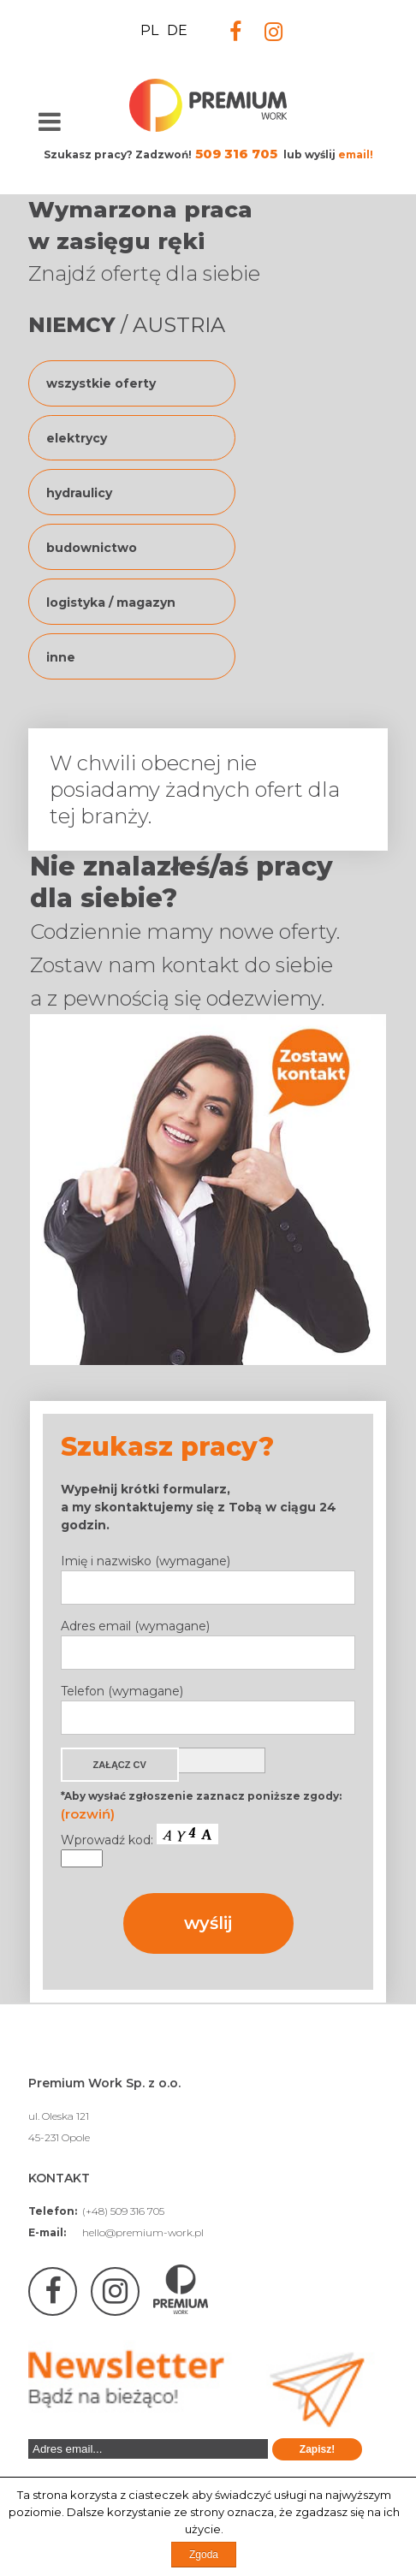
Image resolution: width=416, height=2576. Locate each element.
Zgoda (203, 2555)
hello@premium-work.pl (143, 2232)
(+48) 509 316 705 (123, 2211)
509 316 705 (236, 153)
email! (355, 154)
